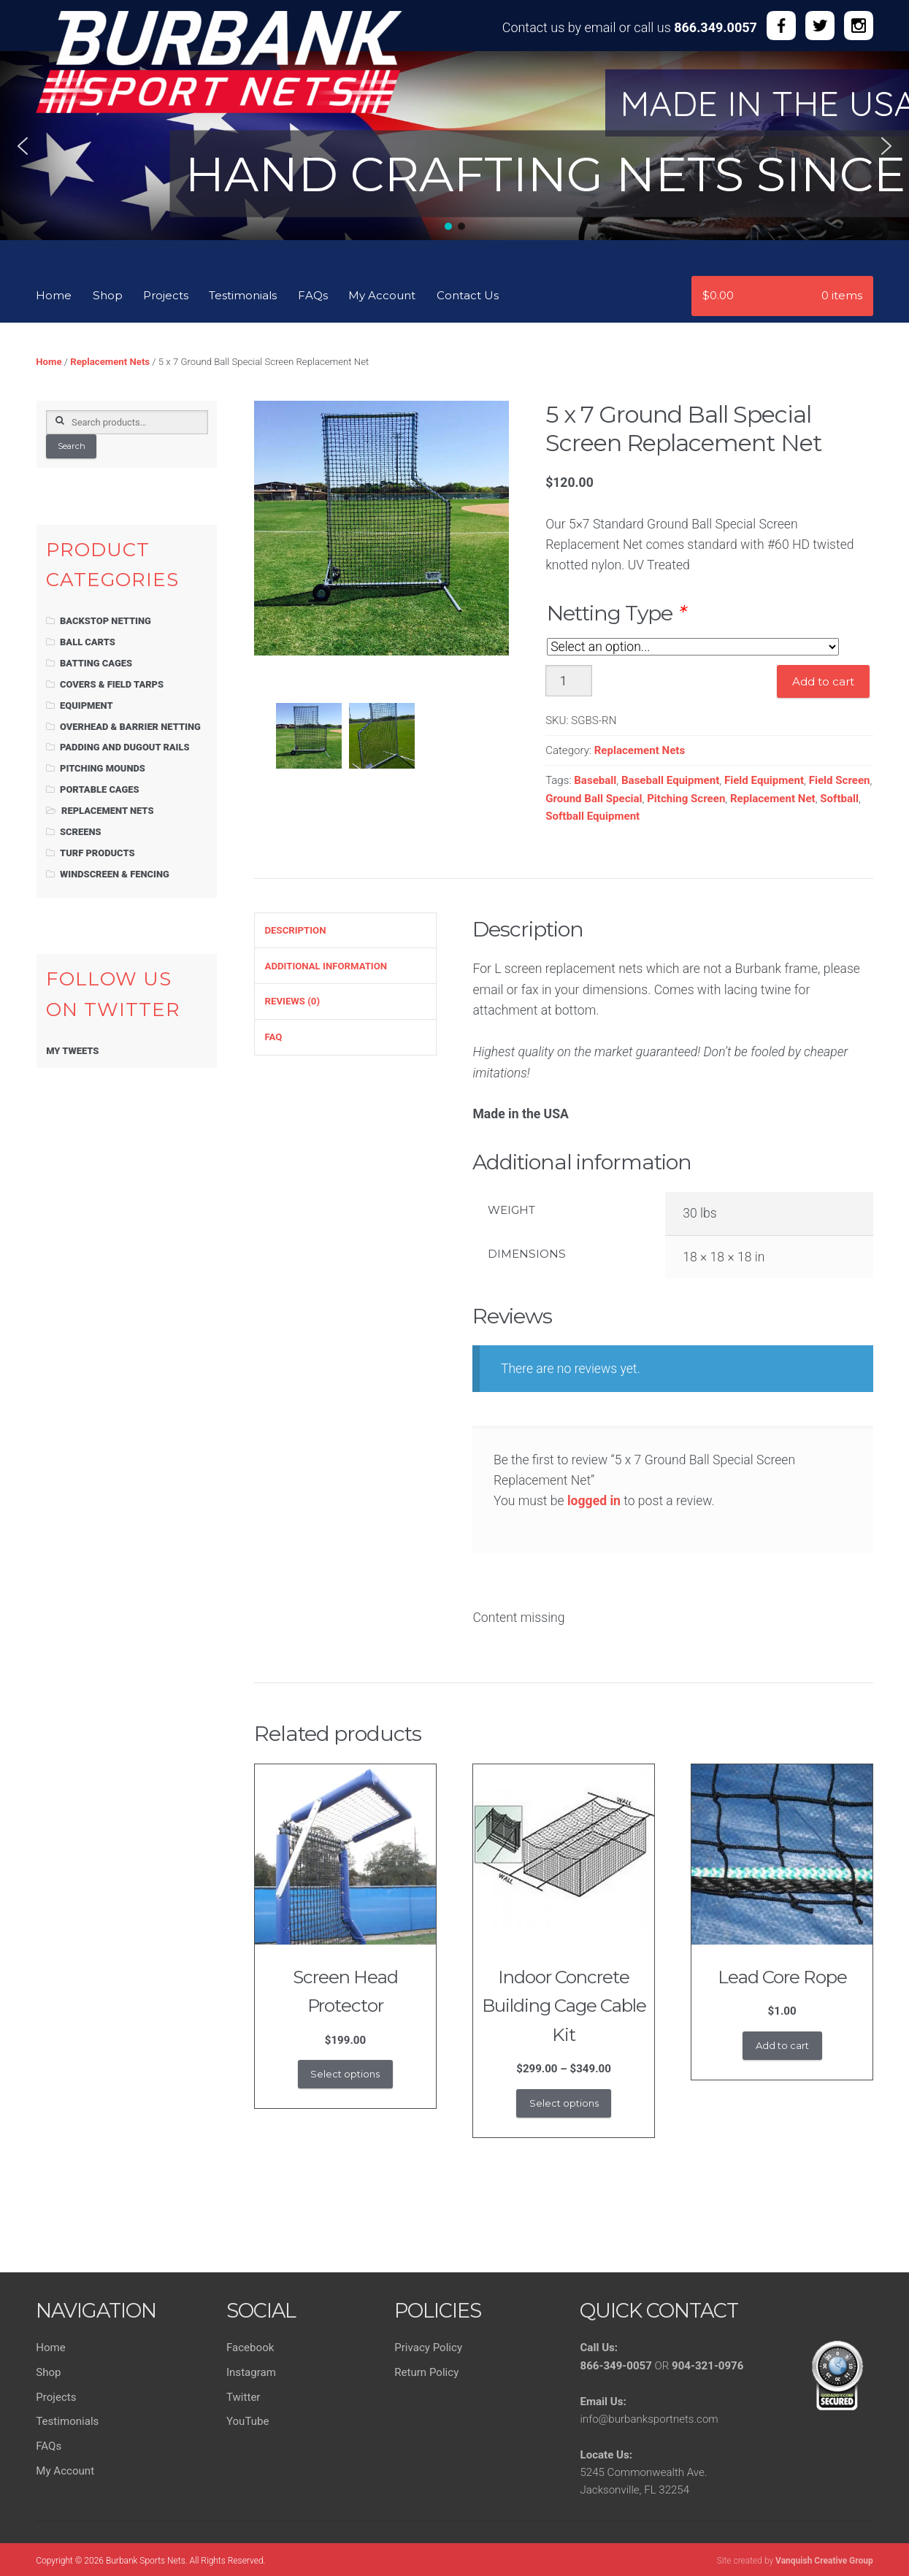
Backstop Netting (105, 620)
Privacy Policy (428, 2347)
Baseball (595, 780)
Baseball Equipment (670, 780)
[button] (22, 146)
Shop (108, 295)
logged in (594, 1500)
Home (54, 295)
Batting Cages (96, 663)
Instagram (251, 2372)
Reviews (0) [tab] (293, 1001)
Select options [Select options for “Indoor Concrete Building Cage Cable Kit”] (564, 2103)
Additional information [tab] (326, 966)
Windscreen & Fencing (114, 874)
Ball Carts (87, 642)
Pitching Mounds (102, 768)
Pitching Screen (686, 798)
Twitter (243, 2397)
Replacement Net (773, 798)
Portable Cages (99, 789)
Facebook (250, 2347)
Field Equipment (764, 780)
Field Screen (839, 780)
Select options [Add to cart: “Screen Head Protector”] (345, 2074)
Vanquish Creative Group (824, 2561)
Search (71, 446)
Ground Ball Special (593, 798)
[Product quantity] (568, 681)
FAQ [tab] (274, 1036)
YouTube (247, 2421)
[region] (454, 160)
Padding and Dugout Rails (125, 747)
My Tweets (72, 1050)
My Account (381, 295)
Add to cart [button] (782, 2045)
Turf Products (97, 852)
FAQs (313, 295)
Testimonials (243, 295)
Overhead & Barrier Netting (130, 726)
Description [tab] (295, 930)
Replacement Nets (110, 361)
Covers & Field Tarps (112, 684)
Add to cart (823, 681)
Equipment (86, 705)
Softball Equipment (592, 816)
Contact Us (468, 295)
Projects (165, 295)
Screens (80, 831)
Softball (839, 798)
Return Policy (426, 2372)
